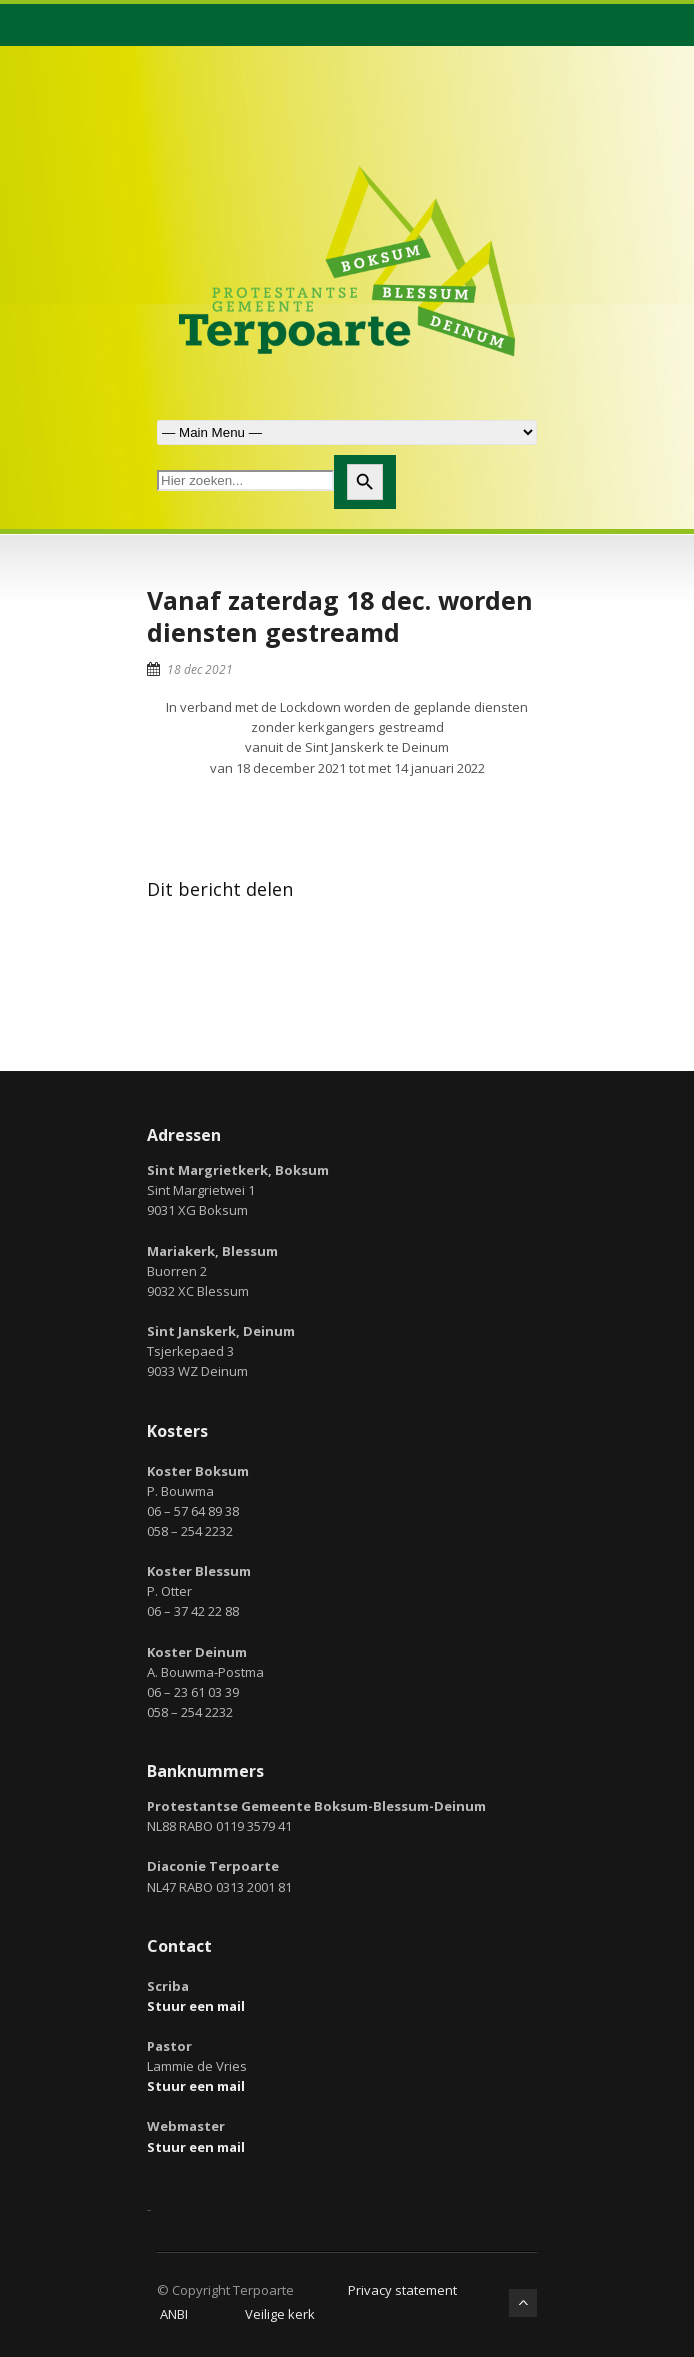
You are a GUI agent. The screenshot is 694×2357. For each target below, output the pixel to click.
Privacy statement (402, 2290)
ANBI (174, 2314)
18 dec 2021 (200, 669)
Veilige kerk (280, 2314)
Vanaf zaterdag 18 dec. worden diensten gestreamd (340, 616)
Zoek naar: (347, 432)
